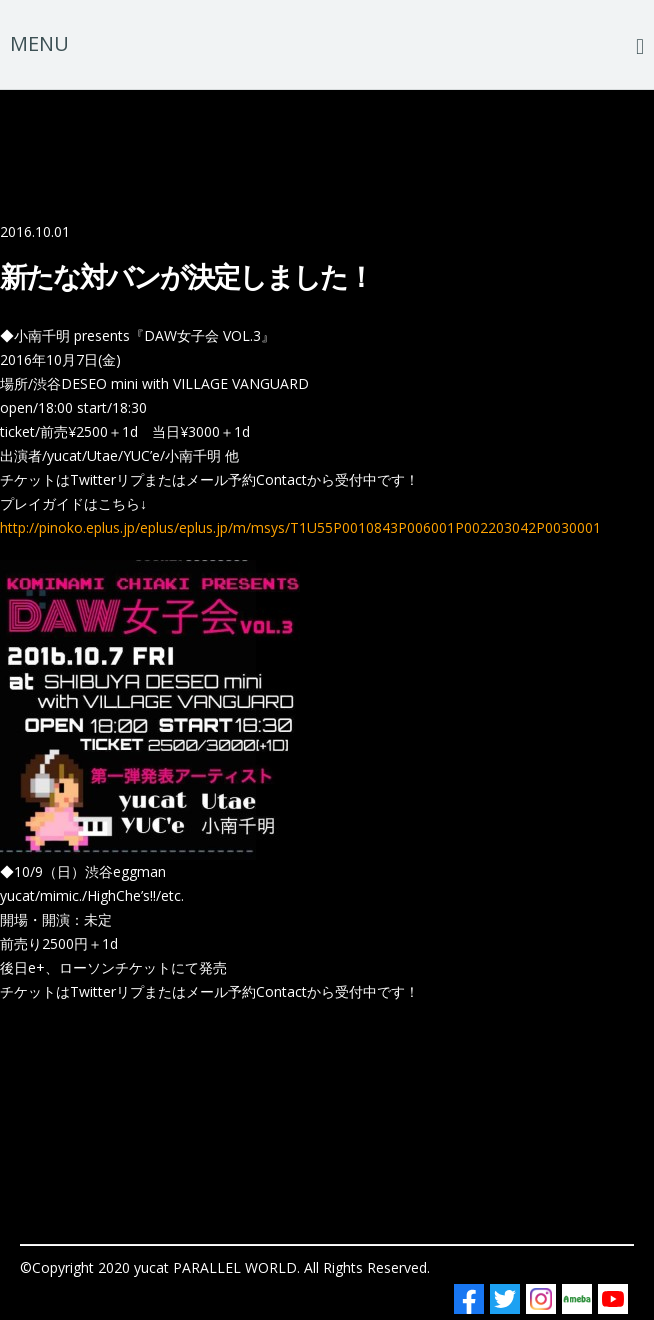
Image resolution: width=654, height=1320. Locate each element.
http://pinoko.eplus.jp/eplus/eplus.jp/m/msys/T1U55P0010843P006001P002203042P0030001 (300, 527)
